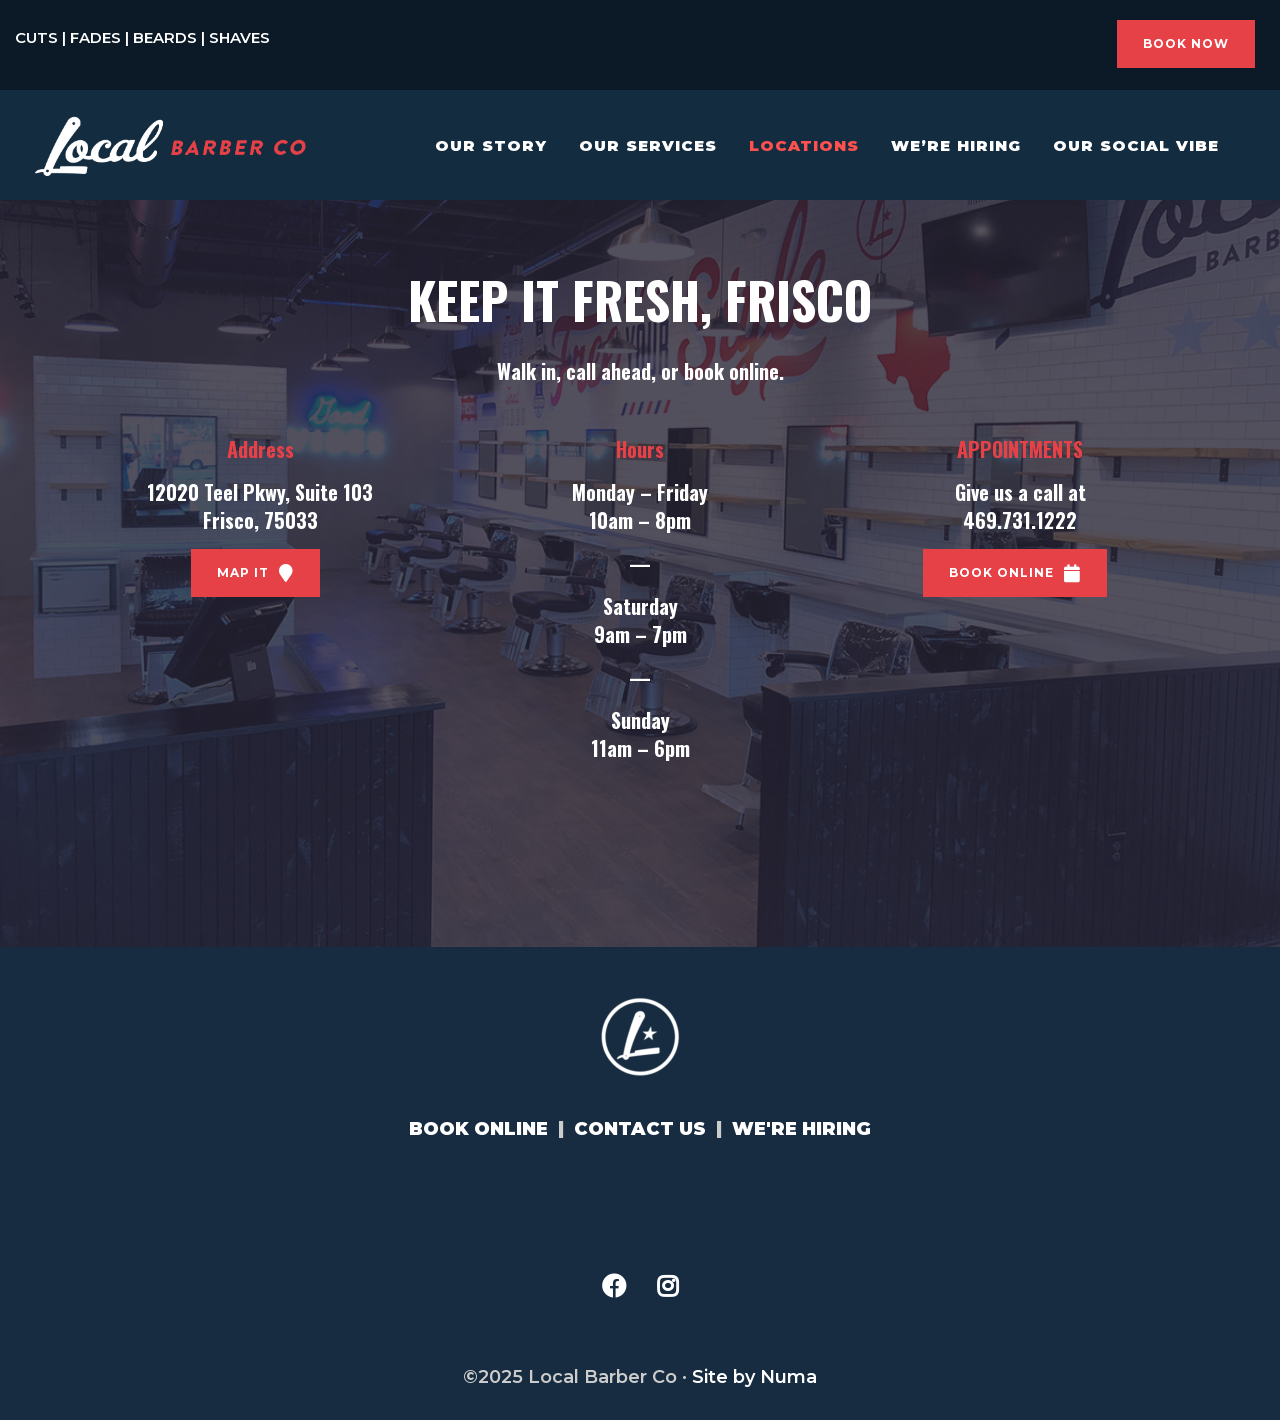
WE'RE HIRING (801, 1129)
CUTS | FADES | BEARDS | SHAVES (142, 37)
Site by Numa (754, 1377)
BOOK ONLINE (478, 1129)
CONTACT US (640, 1129)
